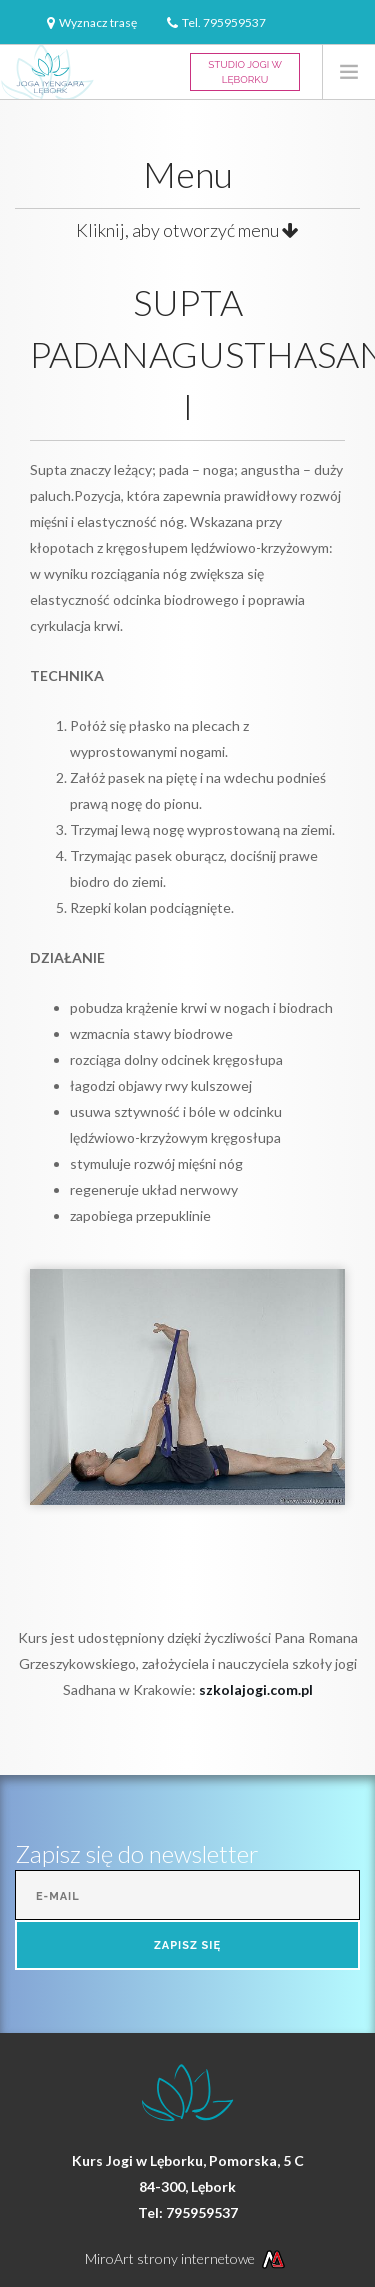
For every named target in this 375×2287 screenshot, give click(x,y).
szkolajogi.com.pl (256, 1689)
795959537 (234, 22)
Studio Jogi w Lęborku (245, 72)
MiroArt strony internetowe (187, 2258)
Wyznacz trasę (98, 22)
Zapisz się (187, 1945)
